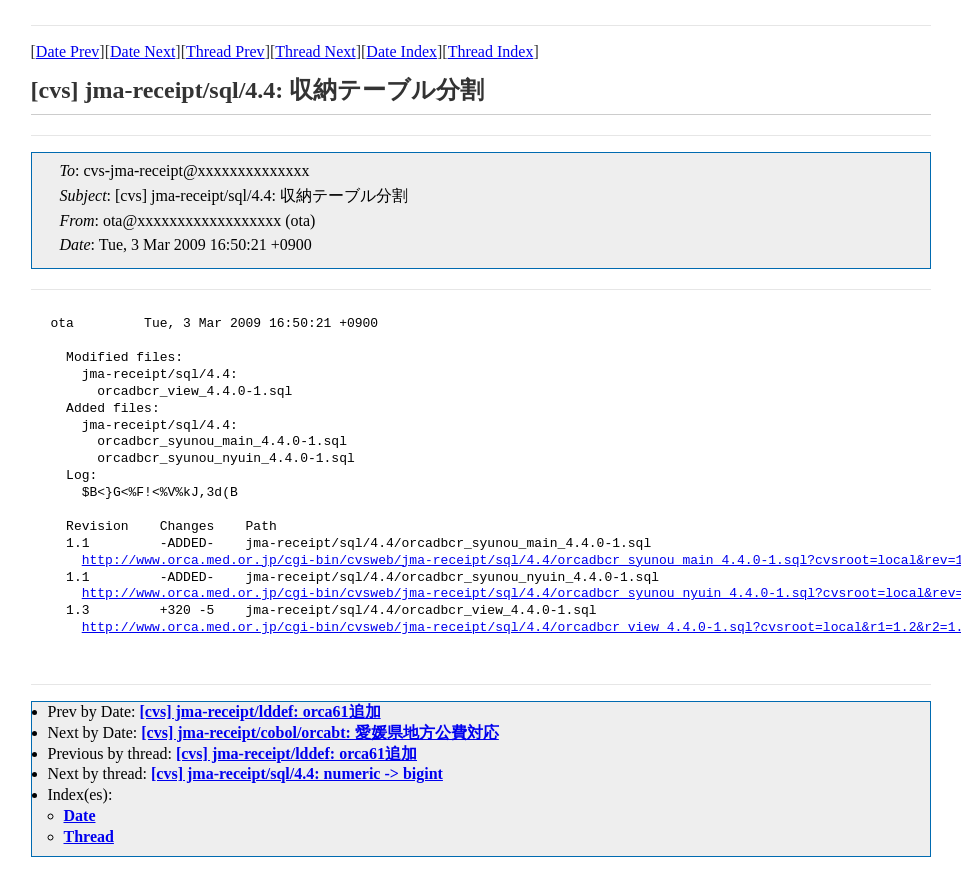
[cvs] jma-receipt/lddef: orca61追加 (259, 711)
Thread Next (315, 51)
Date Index (401, 51)
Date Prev (68, 51)
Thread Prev (225, 51)
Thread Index (491, 51)
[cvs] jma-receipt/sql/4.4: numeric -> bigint (297, 773)
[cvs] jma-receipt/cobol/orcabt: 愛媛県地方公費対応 (320, 732)
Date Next (142, 51)
